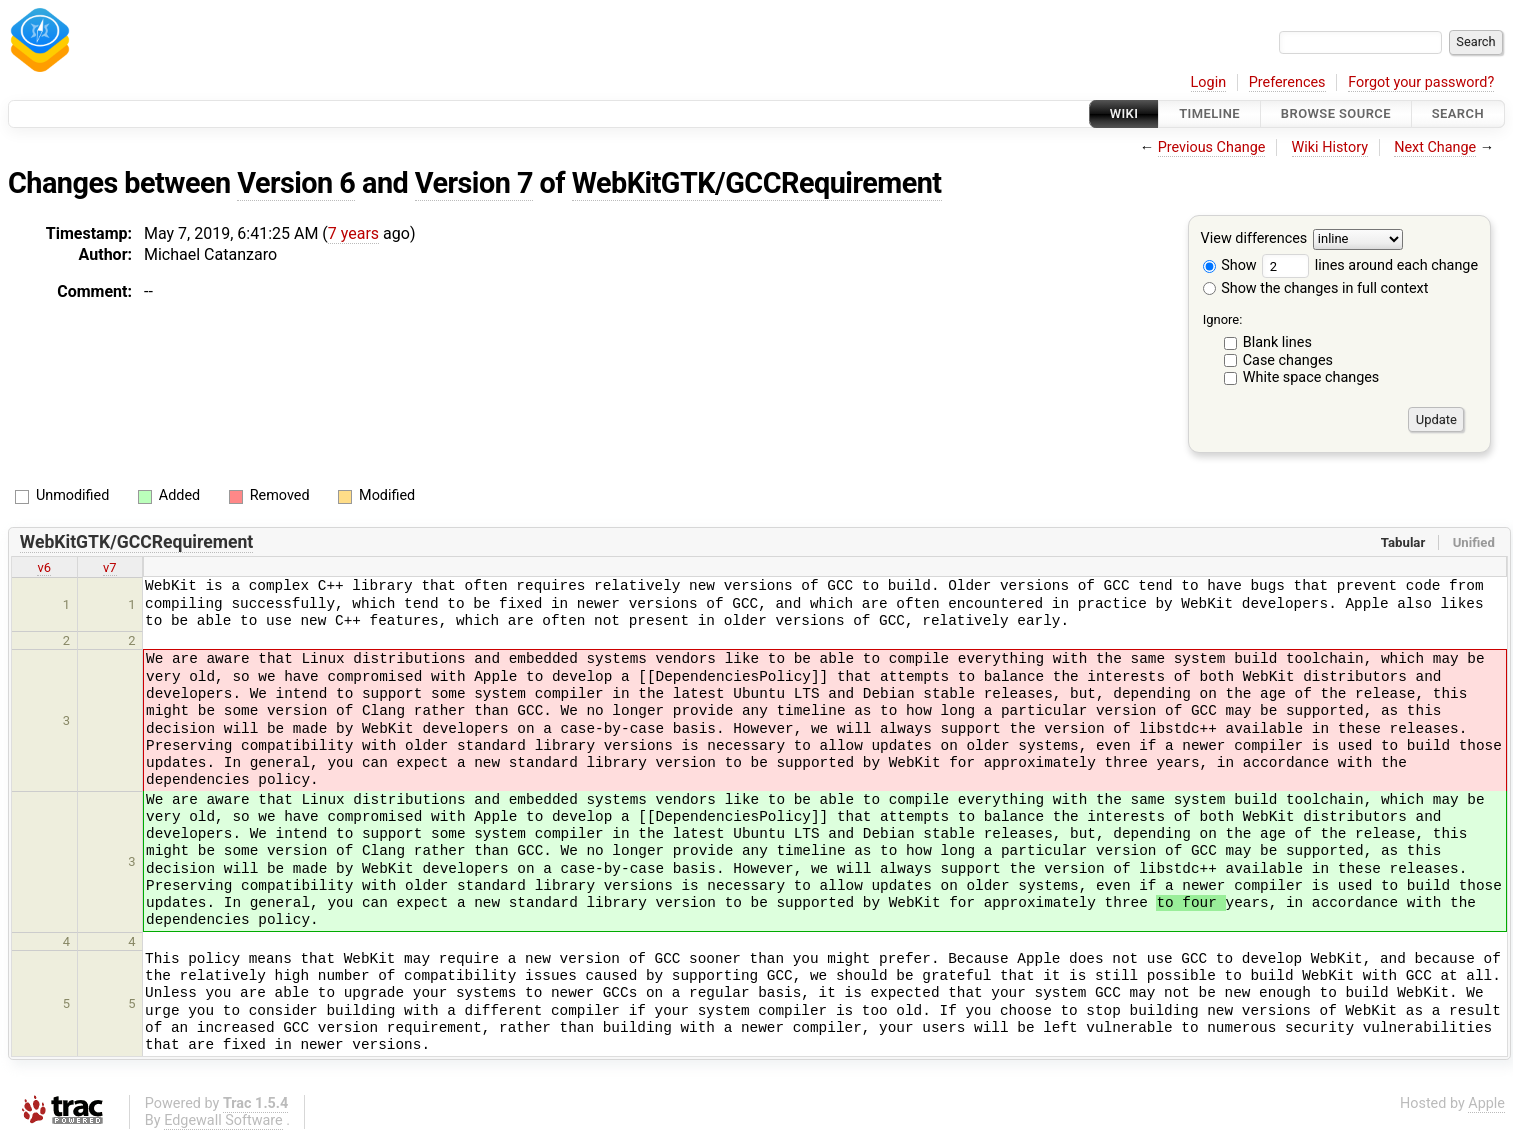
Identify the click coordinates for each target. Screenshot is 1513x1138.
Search (1458, 113)
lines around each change (1370, 265)
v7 (110, 567)
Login (1209, 82)
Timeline (1209, 113)
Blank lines (1277, 342)
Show (1230, 265)
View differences (1254, 239)
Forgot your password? (1421, 82)
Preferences (1287, 82)
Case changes (1288, 360)
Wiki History (1330, 147)
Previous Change (1212, 147)
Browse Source (1336, 113)
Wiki (1124, 113)
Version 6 (296, 183)
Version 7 (474, 183)
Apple (1486, 1103)
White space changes (1311, 377)
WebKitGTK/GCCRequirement (757, 183)
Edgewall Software (223, 1120)
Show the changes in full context (1316, 288)
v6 (44, 567)
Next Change (1435, 147)
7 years (353, 233)
